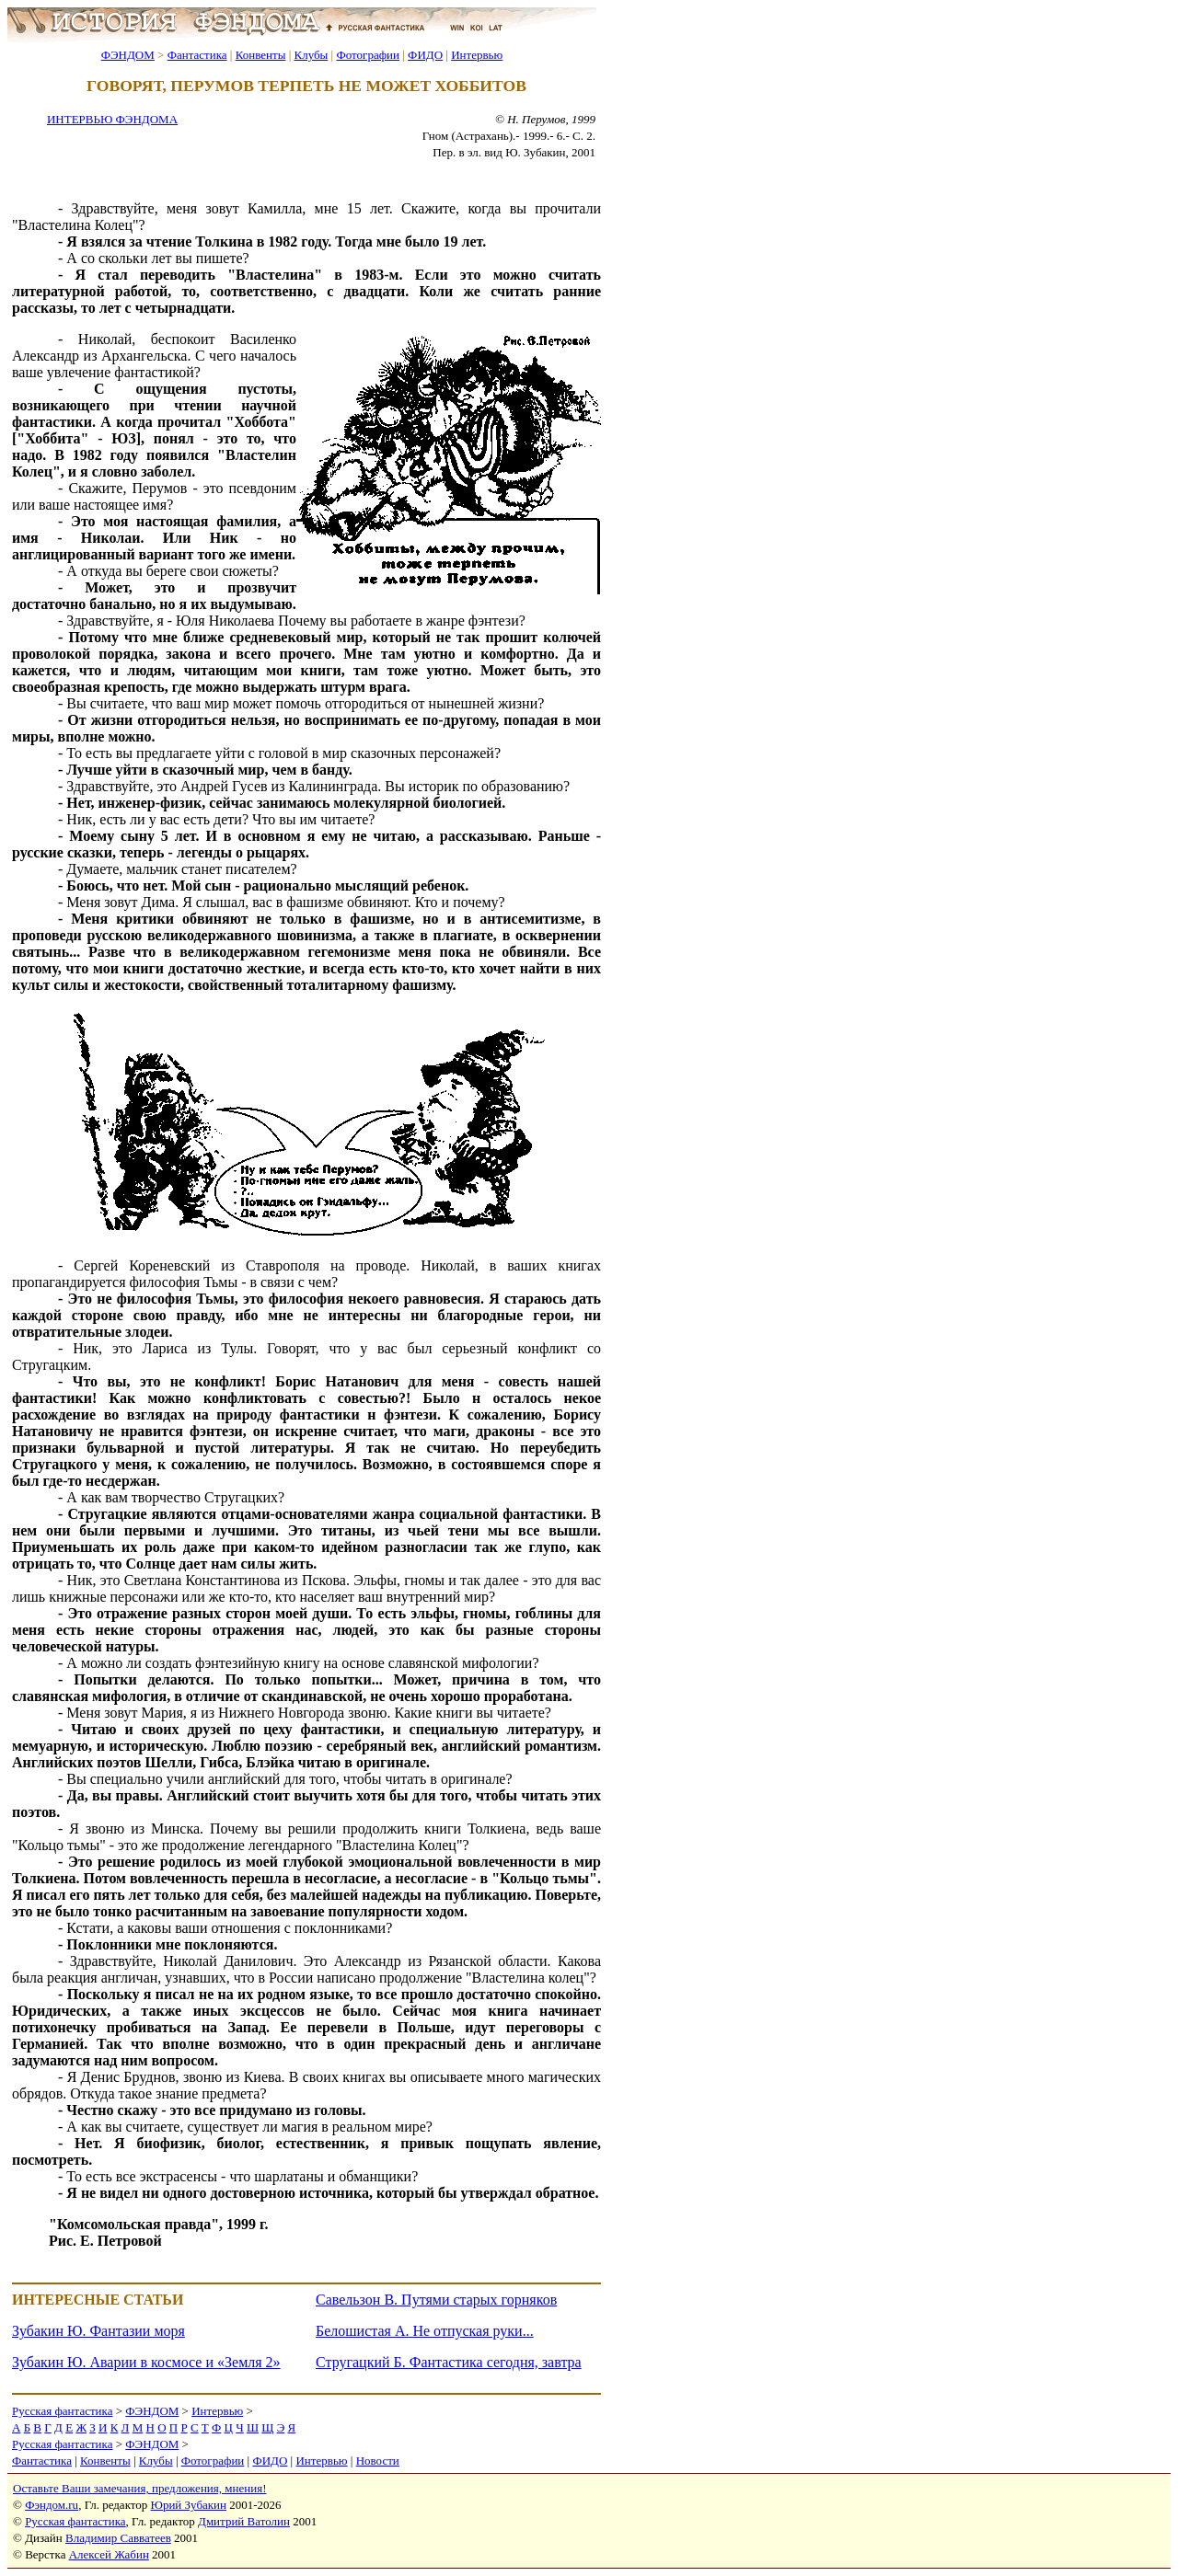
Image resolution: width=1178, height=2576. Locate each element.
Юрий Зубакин (188, 2505)
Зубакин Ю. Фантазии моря (98, 2331)
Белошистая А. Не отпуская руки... (425, 2331)
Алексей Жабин (109, 2554)
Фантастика (197, 55)
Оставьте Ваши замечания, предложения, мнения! (139, 2488)
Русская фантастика (62, 2411)
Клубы (311, 55)
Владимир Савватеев (118, 2538)
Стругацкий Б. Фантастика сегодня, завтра (449, 2362)
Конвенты (261, 55)
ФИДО (425, 55)
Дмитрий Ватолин (244, 2521)
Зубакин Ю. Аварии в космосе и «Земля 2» (146, 2362)
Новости (377, 2460)
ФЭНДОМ (128, 55)
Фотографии (367, 55)
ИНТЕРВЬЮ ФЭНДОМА (112, 119)
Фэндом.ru (51, 2505)
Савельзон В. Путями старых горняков (436, 2299)
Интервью (476, 55)
